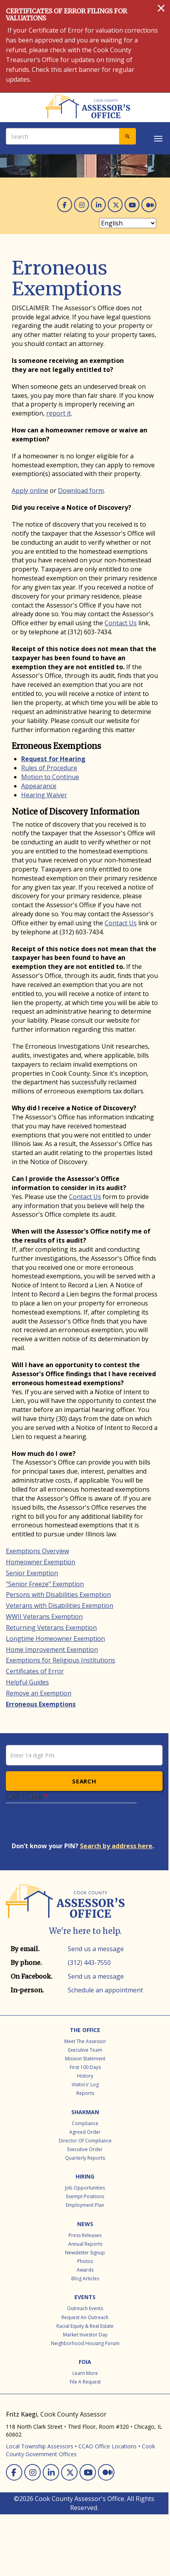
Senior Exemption (32, 1573)
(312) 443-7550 (89, 1962)
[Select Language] (127, 223)
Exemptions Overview (37, 1551)
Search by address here (116, 1846)
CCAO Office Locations (107, 2446)
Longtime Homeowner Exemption (55, 1638)
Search (84, 1781)
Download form (81, 490)
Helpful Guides (27, 1682)
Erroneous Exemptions (41, 1704)
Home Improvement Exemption (52, 1649)
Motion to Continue (50, 777)
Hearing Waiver (44, 795)
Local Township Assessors (39, 2446)
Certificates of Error (35, 1671)
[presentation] (71, 1826)
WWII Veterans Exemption (44, 1616)
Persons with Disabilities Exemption (58, 1594)
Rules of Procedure (49, 767)
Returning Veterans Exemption (51, 1627)
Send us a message (96, 1948)
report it (58, 413)
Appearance (38, 786)
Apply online (30, 490)
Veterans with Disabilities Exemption (59, 1605)
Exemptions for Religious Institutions (60, 1660)
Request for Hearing (53, 758)
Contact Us (121, 623)
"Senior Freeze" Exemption (45, 1584)
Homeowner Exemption (40, 1562)
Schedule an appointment (105, 1990)
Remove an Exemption (38, 1693)
